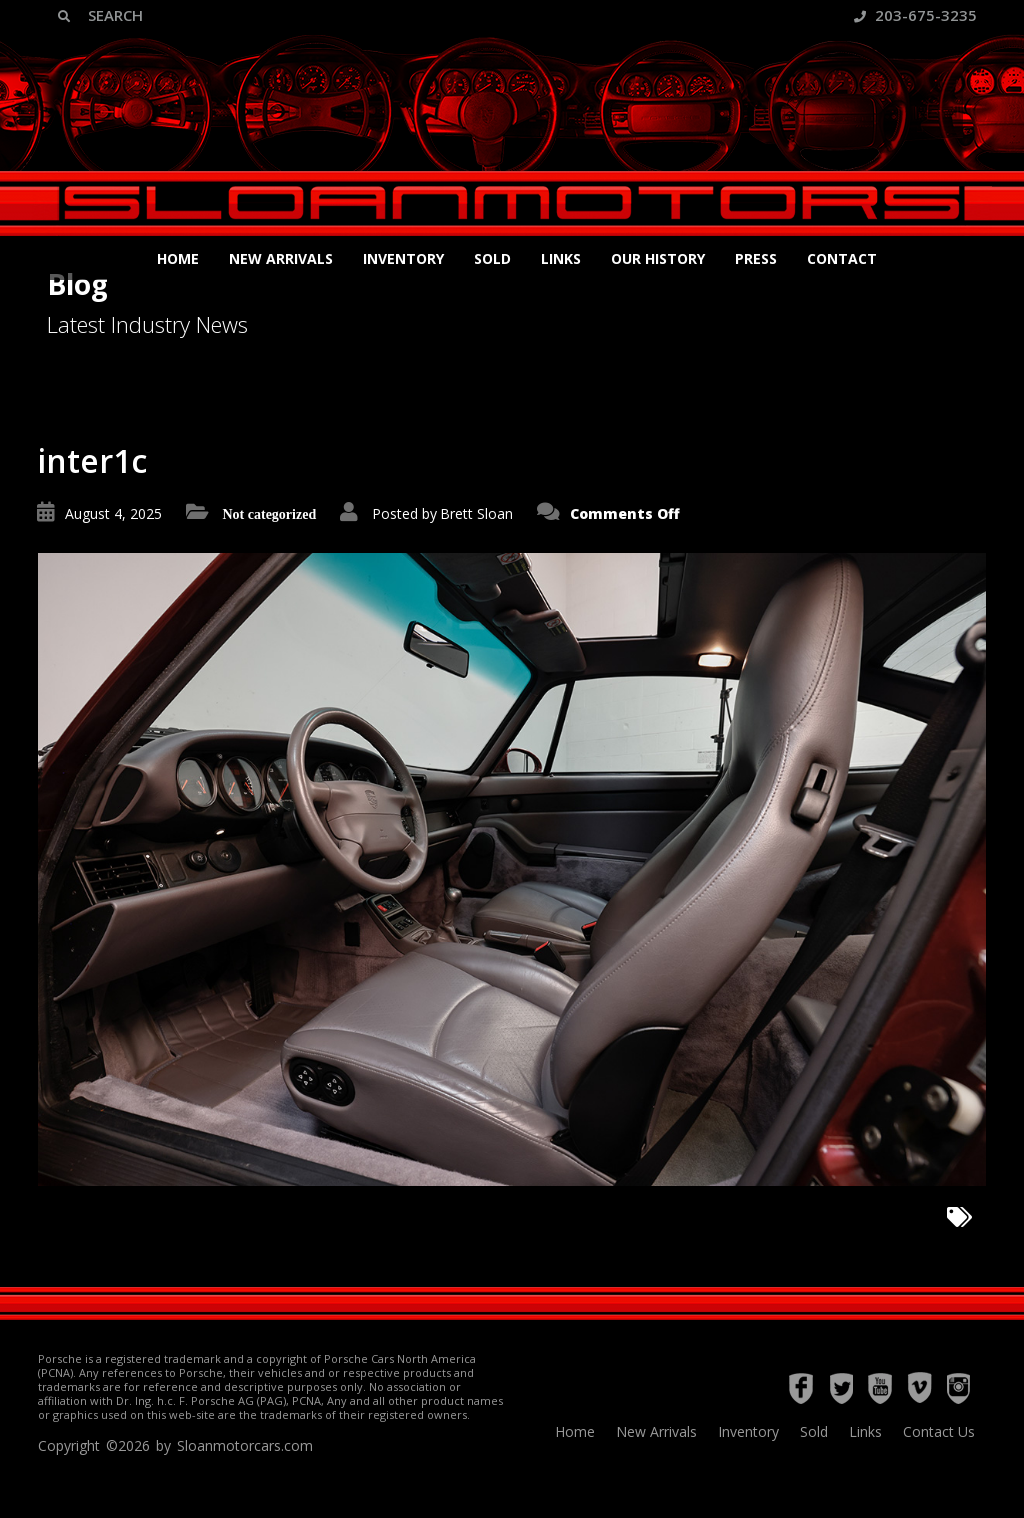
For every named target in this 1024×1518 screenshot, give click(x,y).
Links (561, 258)
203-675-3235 (915, 15)
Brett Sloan (476, 513)
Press (756, 258)
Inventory (403, 258)
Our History (658, 258)
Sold (492, 258)
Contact (842, 258)
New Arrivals (281, 258)
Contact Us (939, 1431)
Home (178, 258)
